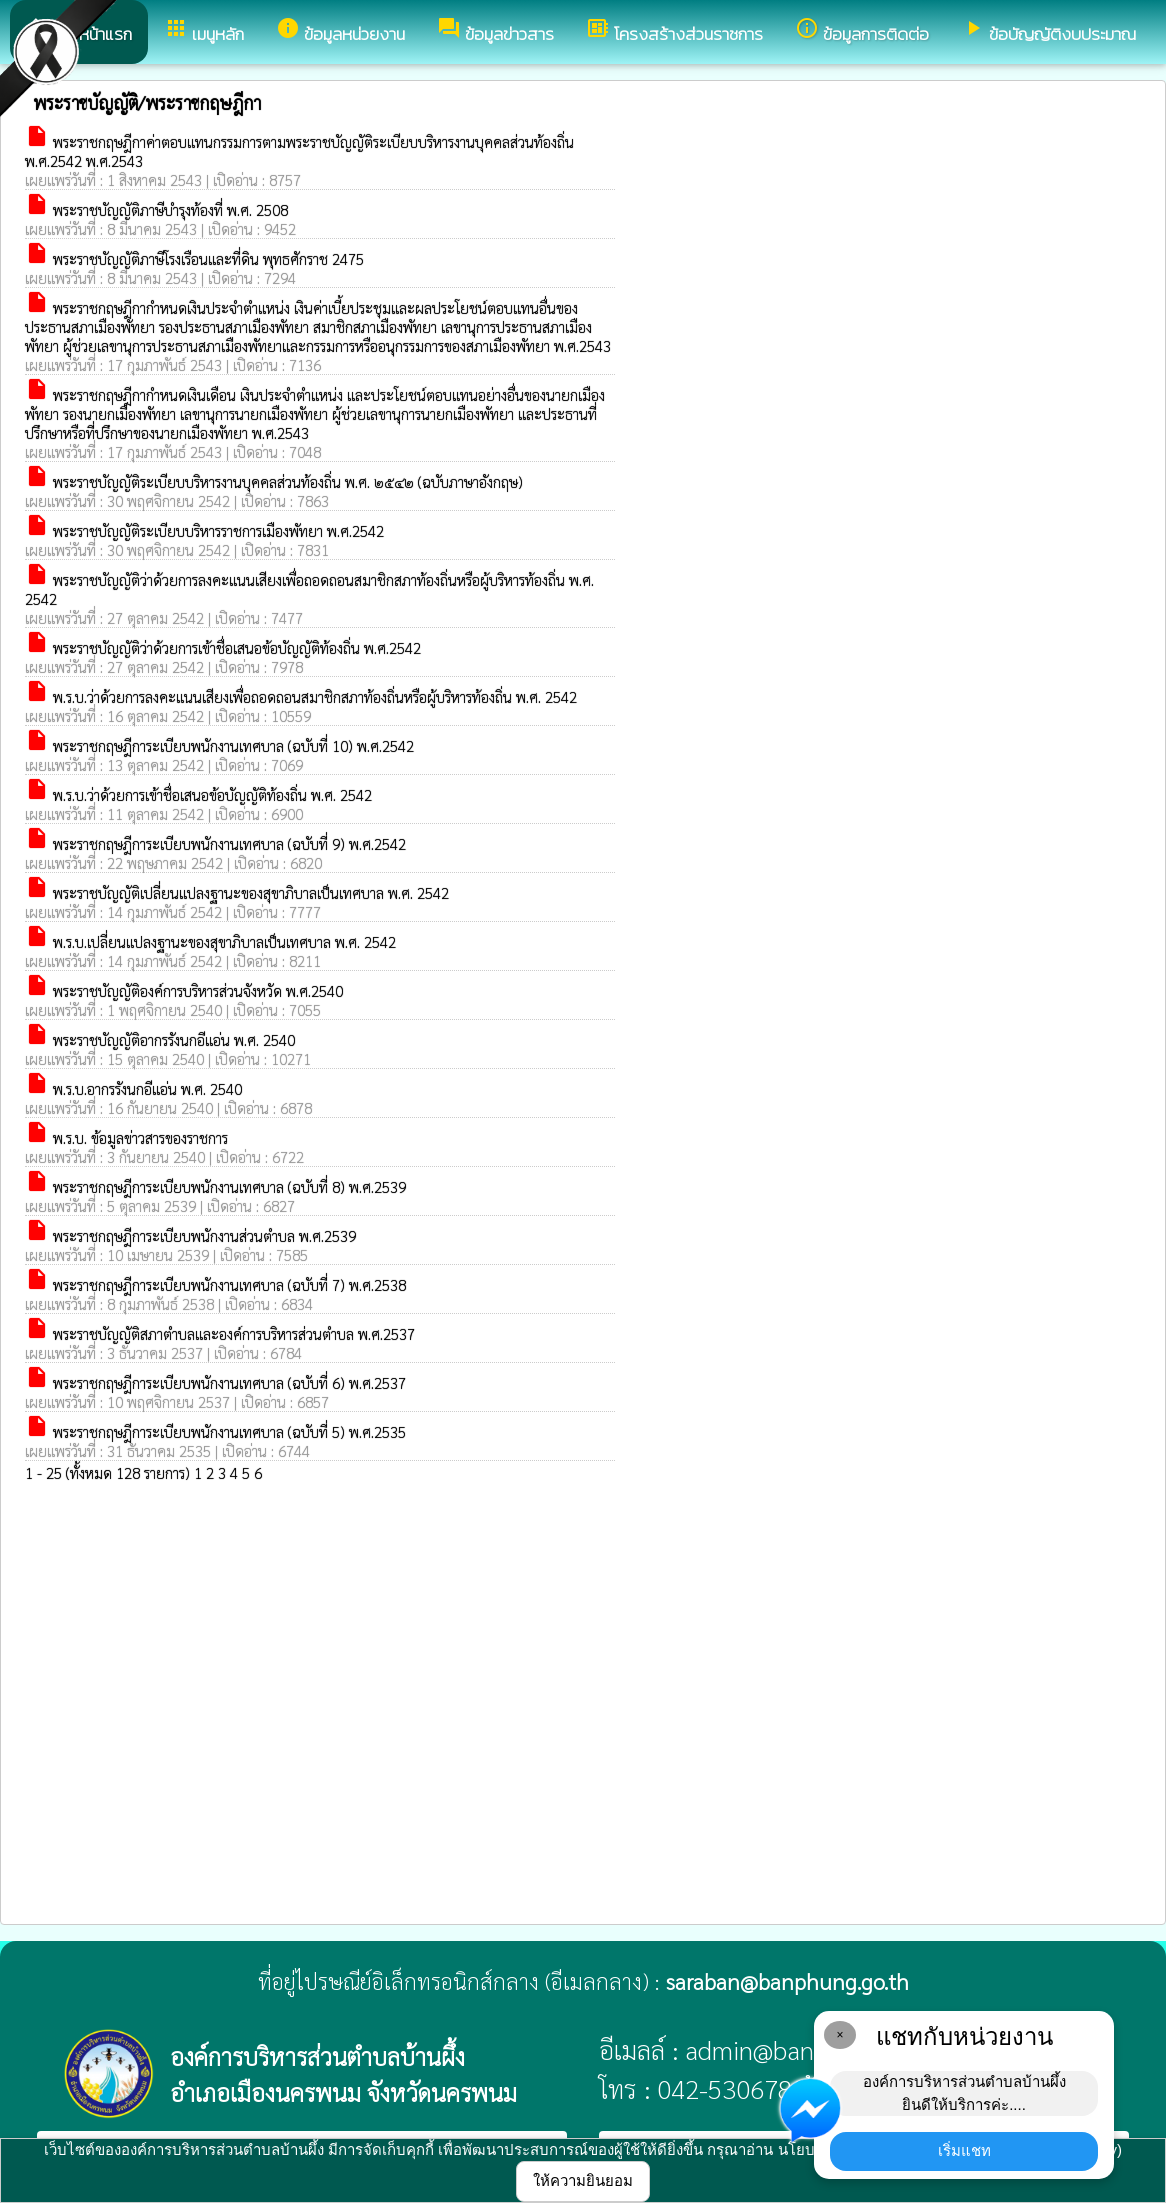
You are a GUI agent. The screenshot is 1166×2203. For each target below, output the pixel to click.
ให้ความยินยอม (583, 2180)
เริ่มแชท (964, 2150)
